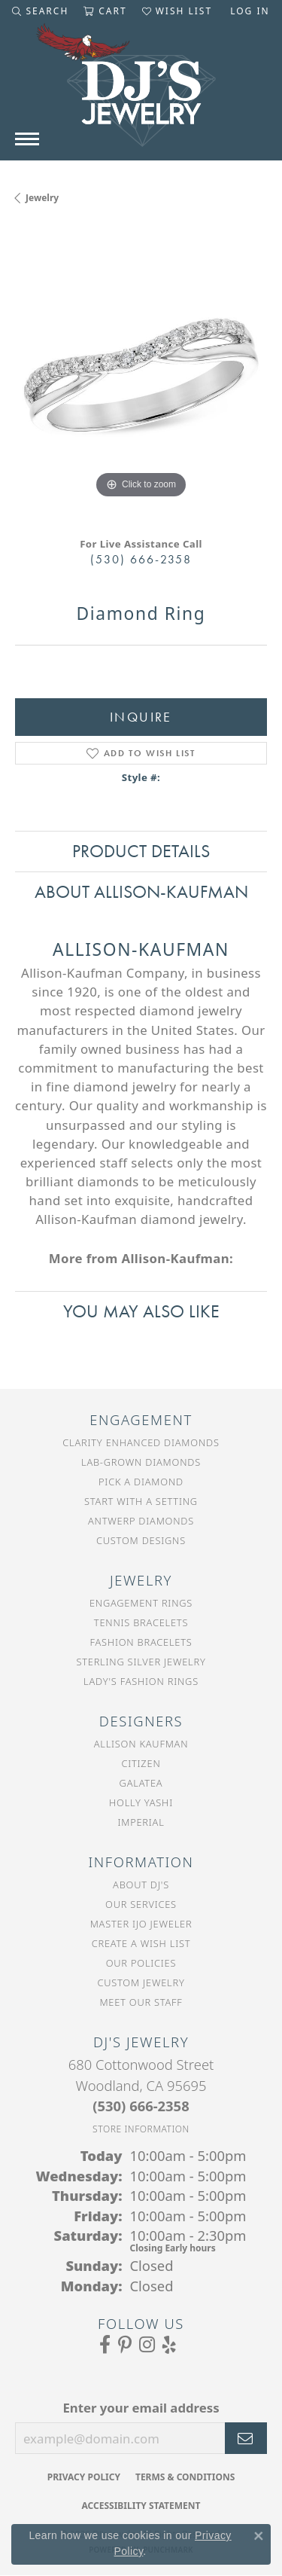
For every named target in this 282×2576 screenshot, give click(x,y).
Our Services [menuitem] (141, 1904)
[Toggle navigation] (27, 139)
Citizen (140, 1763)
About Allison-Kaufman (141, 891)
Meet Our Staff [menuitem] (140, 2002)
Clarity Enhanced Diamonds (140, 1442)
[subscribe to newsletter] (246, 2438)
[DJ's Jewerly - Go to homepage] (141, 93)
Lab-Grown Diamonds (141, 1462)
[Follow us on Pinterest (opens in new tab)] (125, 2345)
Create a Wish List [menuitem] (141, 1943)
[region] (141, 376)
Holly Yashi (141, 1802)
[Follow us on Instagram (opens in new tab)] (147, 2345)
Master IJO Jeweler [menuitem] (141, 1923)
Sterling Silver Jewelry (140, 1661)
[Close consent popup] (258, 2536)
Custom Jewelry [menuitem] (140, 1982)
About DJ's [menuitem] (141, 1884)
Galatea (141, 1783)
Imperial (140, 1822)
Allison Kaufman (141, 1743)
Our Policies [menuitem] (141, 1963)
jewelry (42, 197)
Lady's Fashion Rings (141, 1681)
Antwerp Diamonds (141, 1521)
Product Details (141, 850)
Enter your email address (140, 2407)
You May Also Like (141, 1311)
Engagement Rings (141, 1603)
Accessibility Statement (141, 2505)
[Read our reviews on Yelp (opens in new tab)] (169, 2345)
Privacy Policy (83, 2477)
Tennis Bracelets (141, 1622)
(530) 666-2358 (141, 559)
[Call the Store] (140, 2105)
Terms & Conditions (185, 2477)
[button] (40, 11)
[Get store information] (141, 2129)
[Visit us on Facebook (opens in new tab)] (105, 2345)
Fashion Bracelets (140, 1642)
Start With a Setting (141, 1501)
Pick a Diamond (141, 1481)
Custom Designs (141, 1540)
